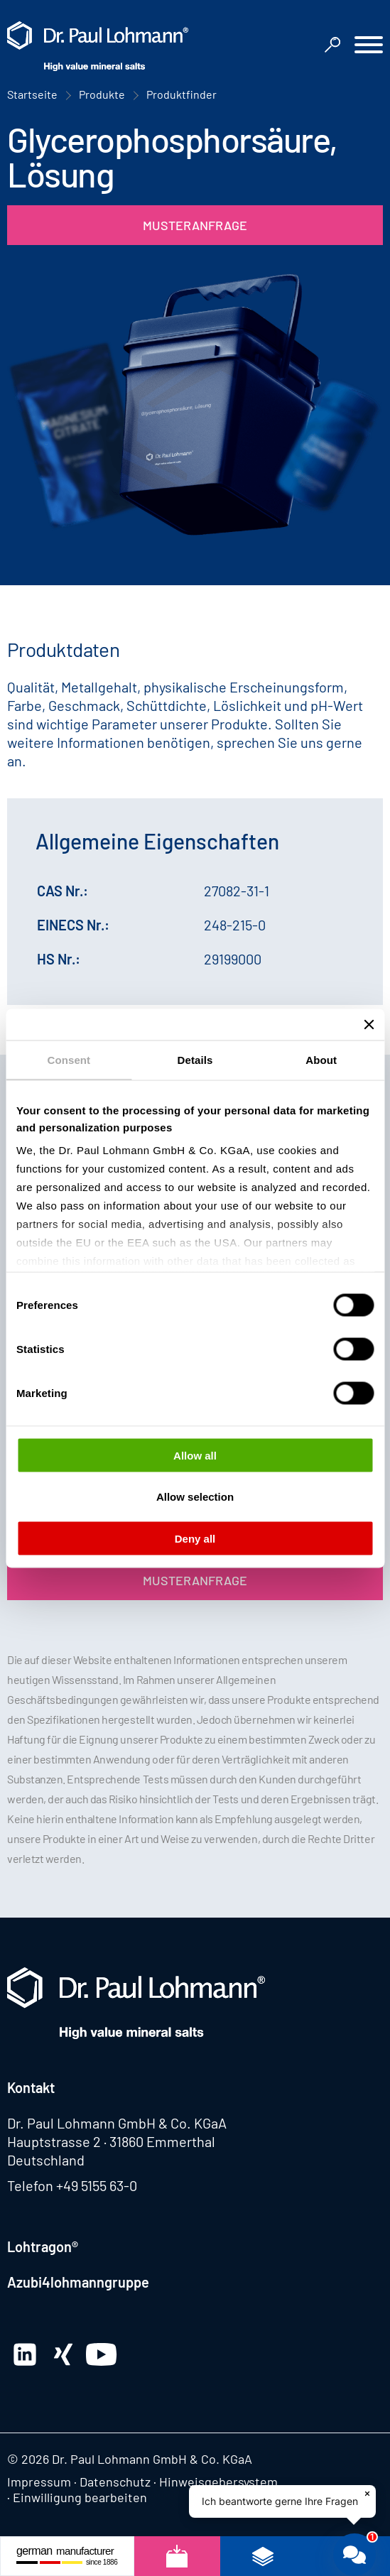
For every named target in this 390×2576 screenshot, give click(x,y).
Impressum (39, 2481)
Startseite (32, 94)
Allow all (195, 1455)
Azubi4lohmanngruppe (78, 2281)
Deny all (195, 1538)
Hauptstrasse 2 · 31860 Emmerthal (111, 2141)
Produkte (102, 94)
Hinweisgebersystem (218, 2481)
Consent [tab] (68, 1059)
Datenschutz (115, 2481)
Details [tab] (195, 1059)
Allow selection (195, 1497)
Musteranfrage (195, 225)
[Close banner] (369, 1024)
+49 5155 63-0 (96, 2185)
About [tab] (321, 1059)
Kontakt (31, 2087)
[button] (368, 46)
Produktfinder (181, 94)
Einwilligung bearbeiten (80, 2497)
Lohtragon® (42, 2246)
